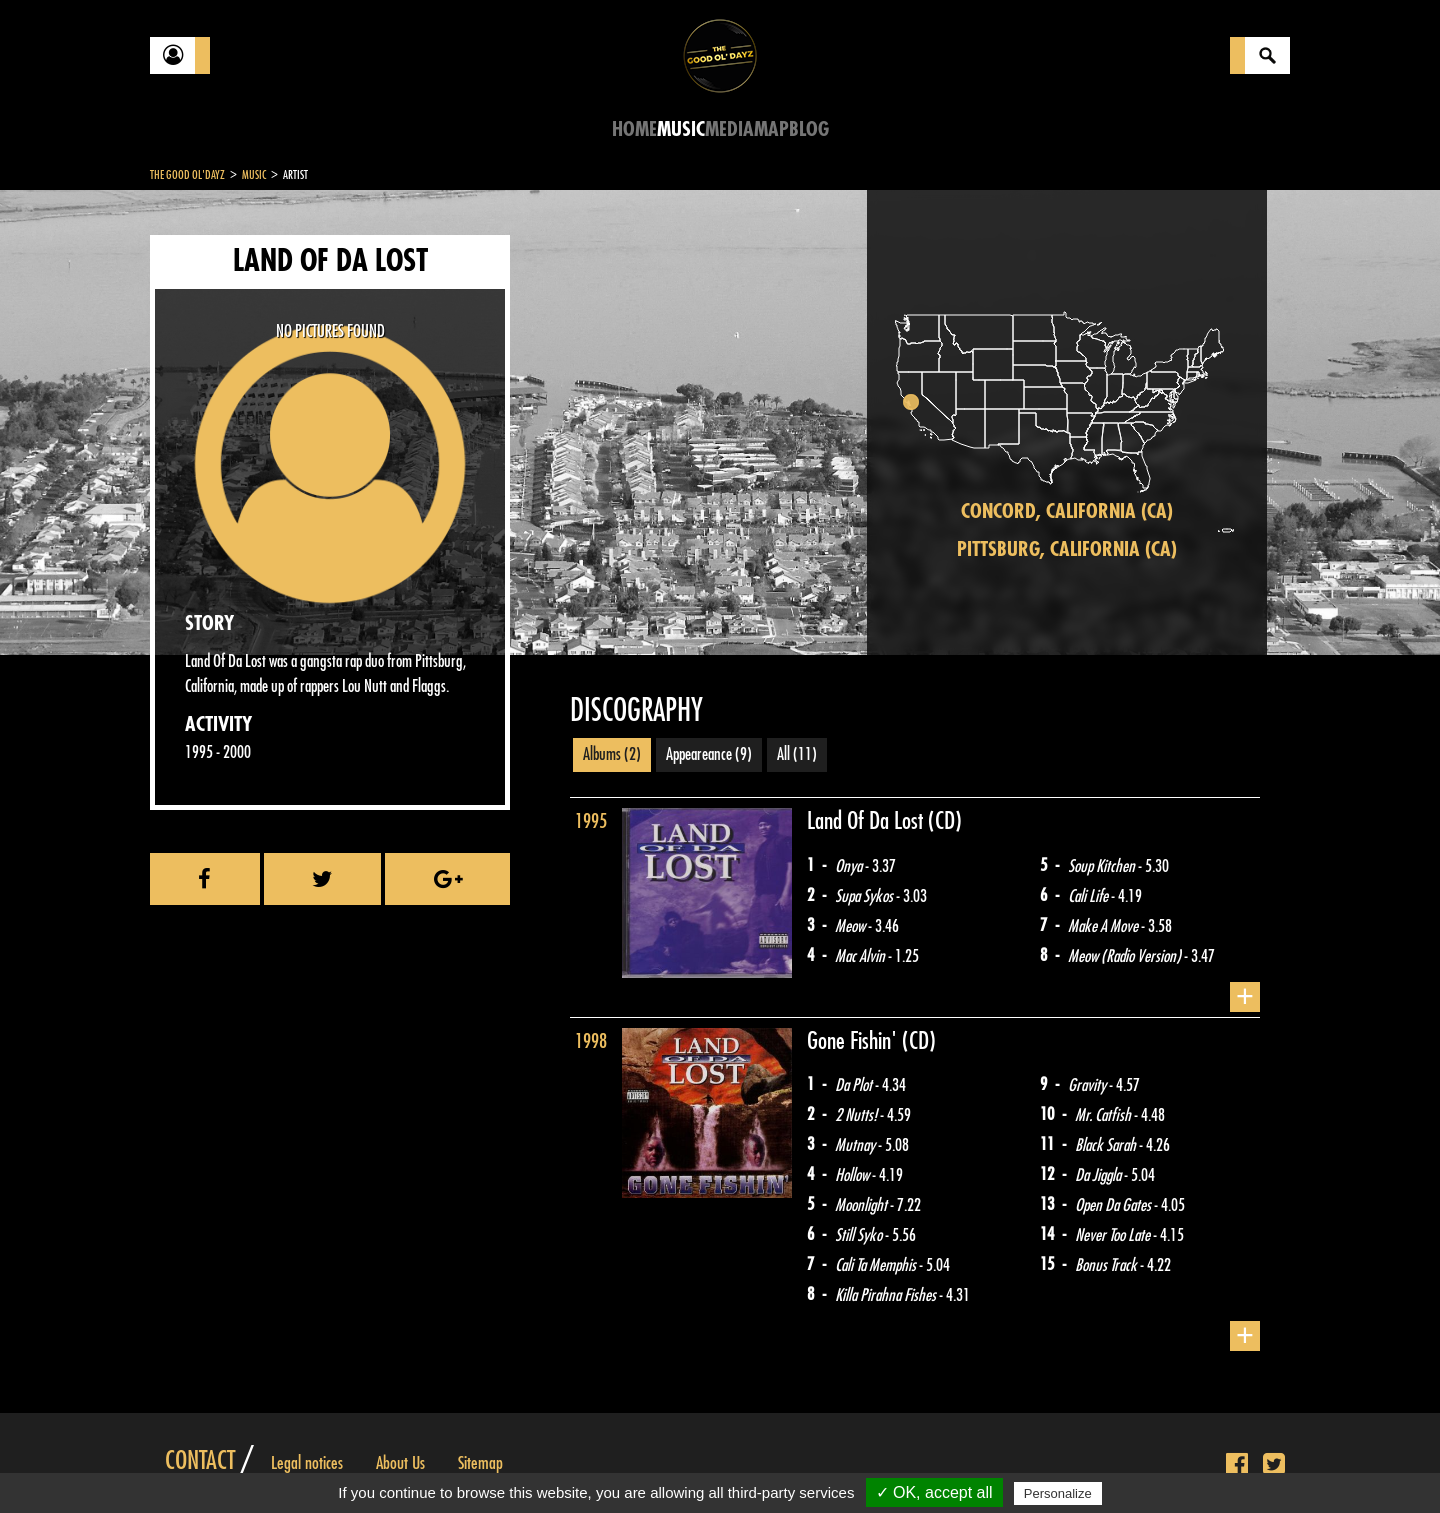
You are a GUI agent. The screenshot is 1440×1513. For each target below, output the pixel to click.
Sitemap (480, 1463)
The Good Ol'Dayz (187, 175)
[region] (1067, 422)
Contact (200, 1461)
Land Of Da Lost (867, 821)
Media (729, 129)
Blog (809, 129)
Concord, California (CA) (1067, 511)
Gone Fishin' (854, 1041)
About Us (400, 1463)
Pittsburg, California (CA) (1067, 549)
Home (634, 129)
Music (681, 129)
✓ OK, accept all (934, 1492)
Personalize (1058, 1493)
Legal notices (307, 1463)
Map (771, 129)
